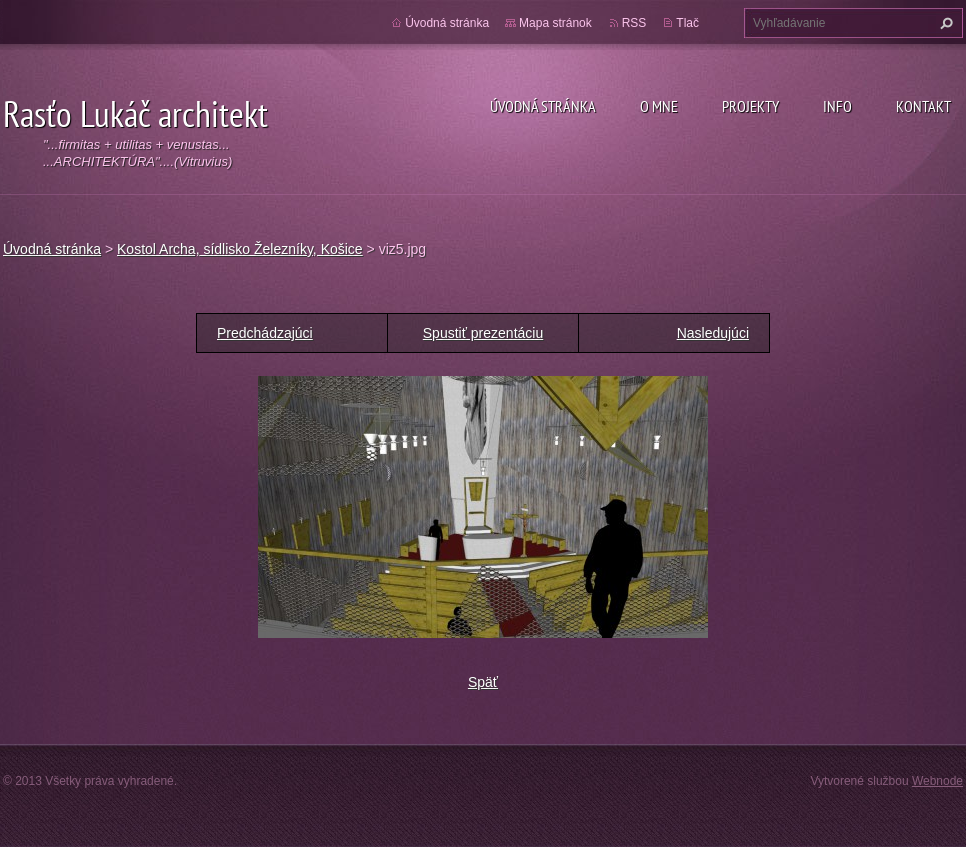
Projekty (750, 106)
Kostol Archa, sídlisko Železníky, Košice (240, 249)
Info (837, 106)
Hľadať (944, 23)
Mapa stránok (555, 23)
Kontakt (923, 106)
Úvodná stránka (543, 106)
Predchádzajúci (265, 333)
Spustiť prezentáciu (483, 333)
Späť (483, 682)
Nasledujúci (713, 333)
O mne (659, 106)
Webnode (937, 781)
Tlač (687, 23)
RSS (634, 23)
